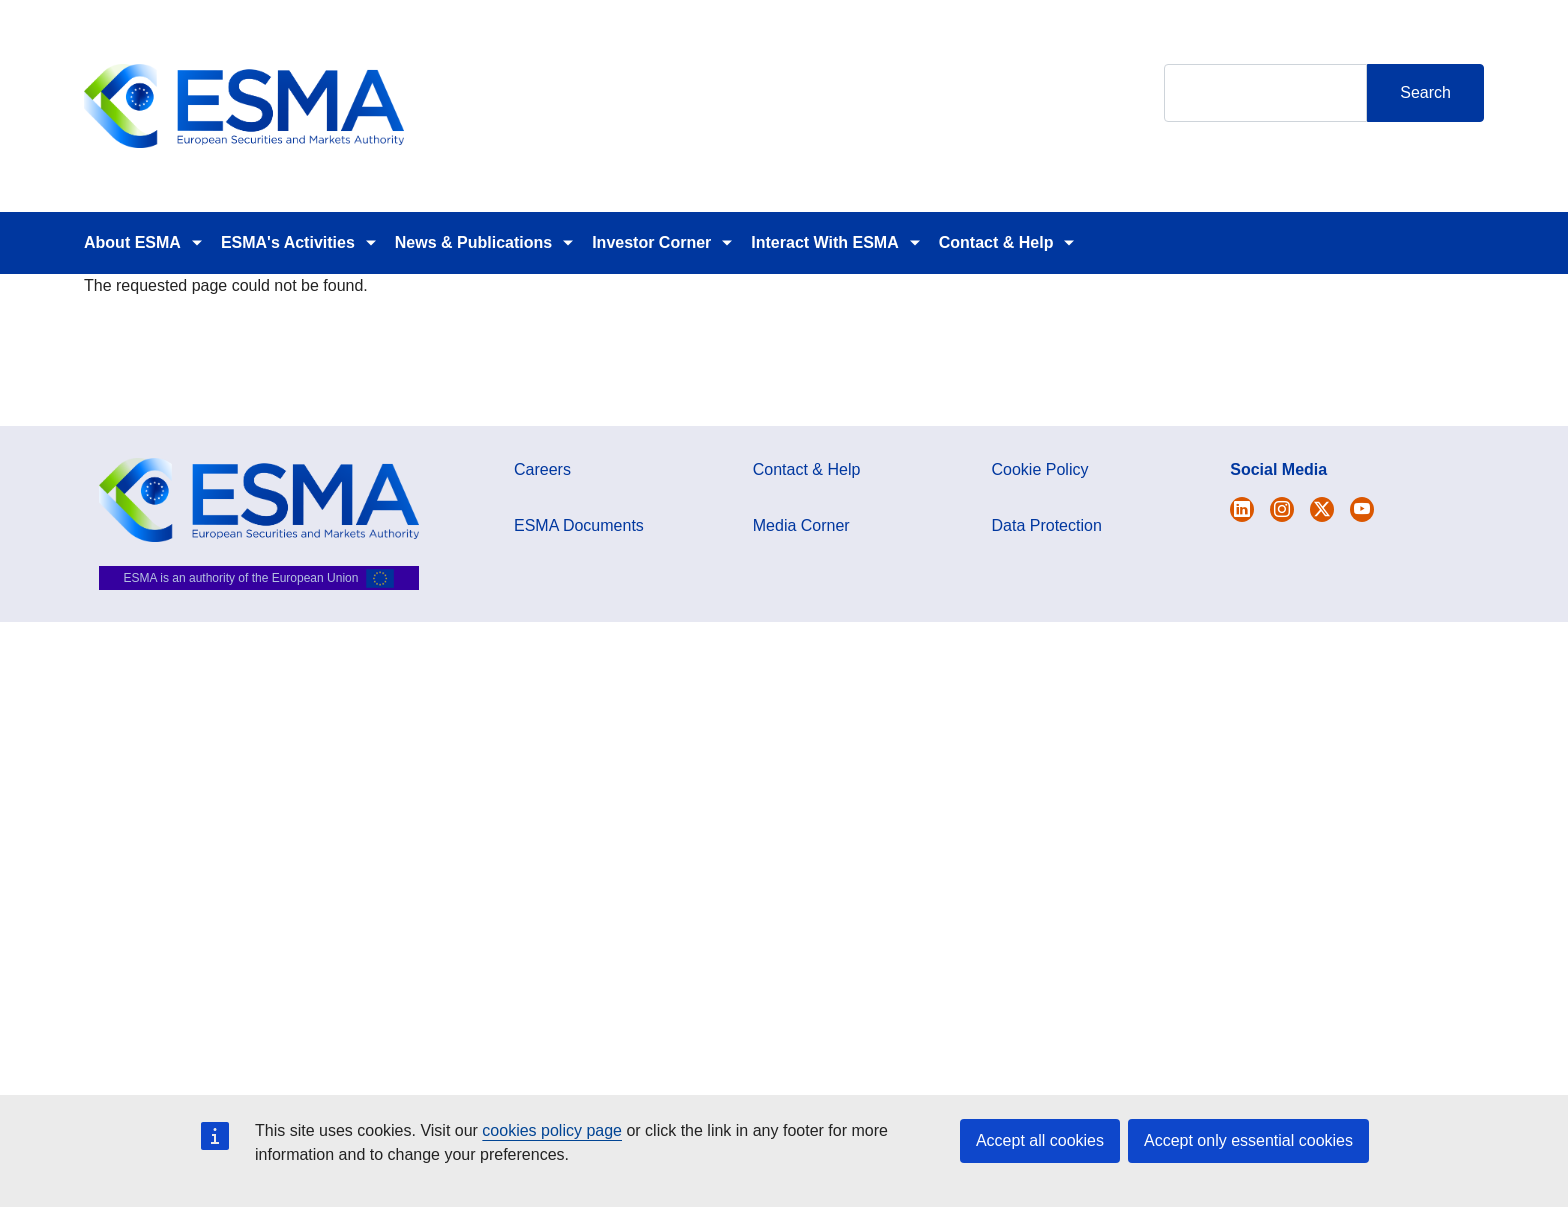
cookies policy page (552, 1130)
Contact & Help (996, 242)
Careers (542, 469)
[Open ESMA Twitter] (1242, 509)
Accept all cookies (1040, 1140)
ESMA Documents (579, 525)
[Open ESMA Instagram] (1282, 509)
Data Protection (1047, 525)
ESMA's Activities (288, 242)
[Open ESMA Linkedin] (1322, 509)
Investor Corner (651, 242)
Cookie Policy (1040, 469)
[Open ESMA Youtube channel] (1362, 509)
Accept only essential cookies (1248, 1140)
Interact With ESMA (824, 242)
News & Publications (473, 242)
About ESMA (132, 242)
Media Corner (801, 525)
